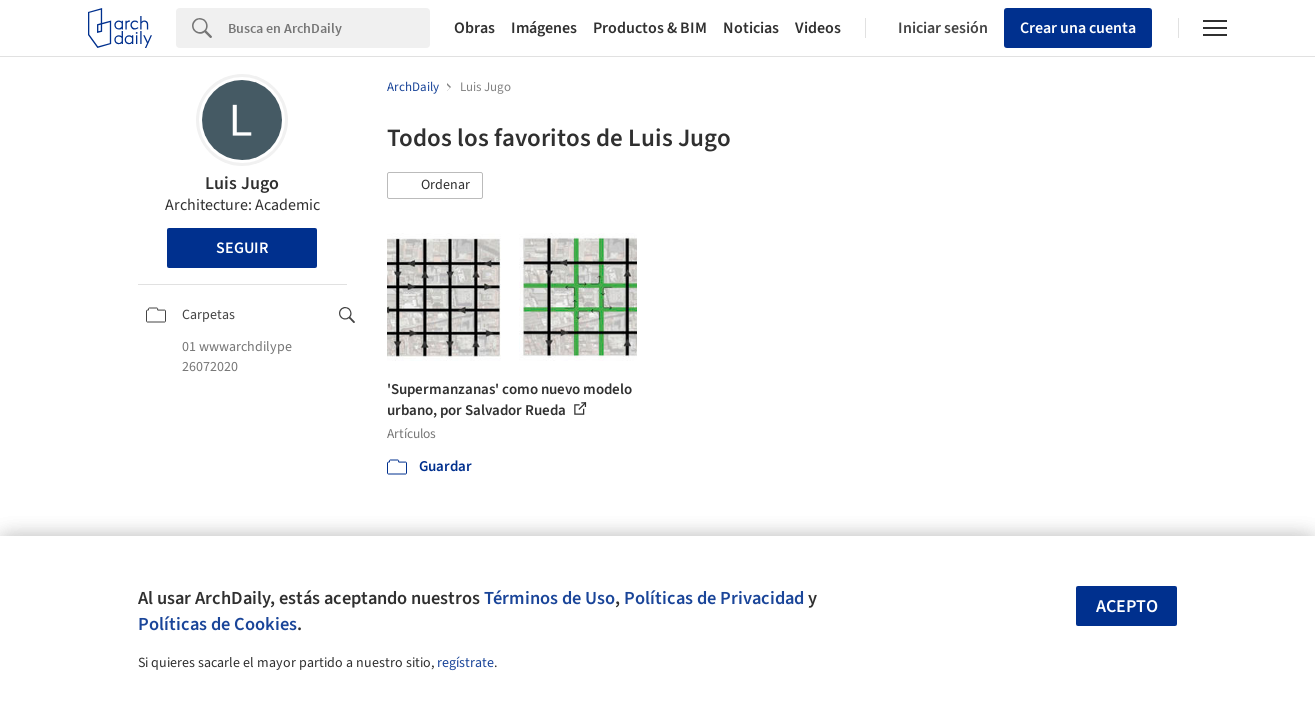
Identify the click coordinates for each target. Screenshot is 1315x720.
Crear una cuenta (1078, 28)
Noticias (751, 28)
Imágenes (544, 28)
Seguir (242, 248)
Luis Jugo (242, 183)
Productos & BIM (650, 28)
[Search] (329, 28)
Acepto (1127, 606)
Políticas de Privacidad (714, 598)
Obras (474, 28)
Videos (818, 28)
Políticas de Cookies (217, 624)
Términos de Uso (549, 598)
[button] (435, 186)
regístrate (465, 663)
